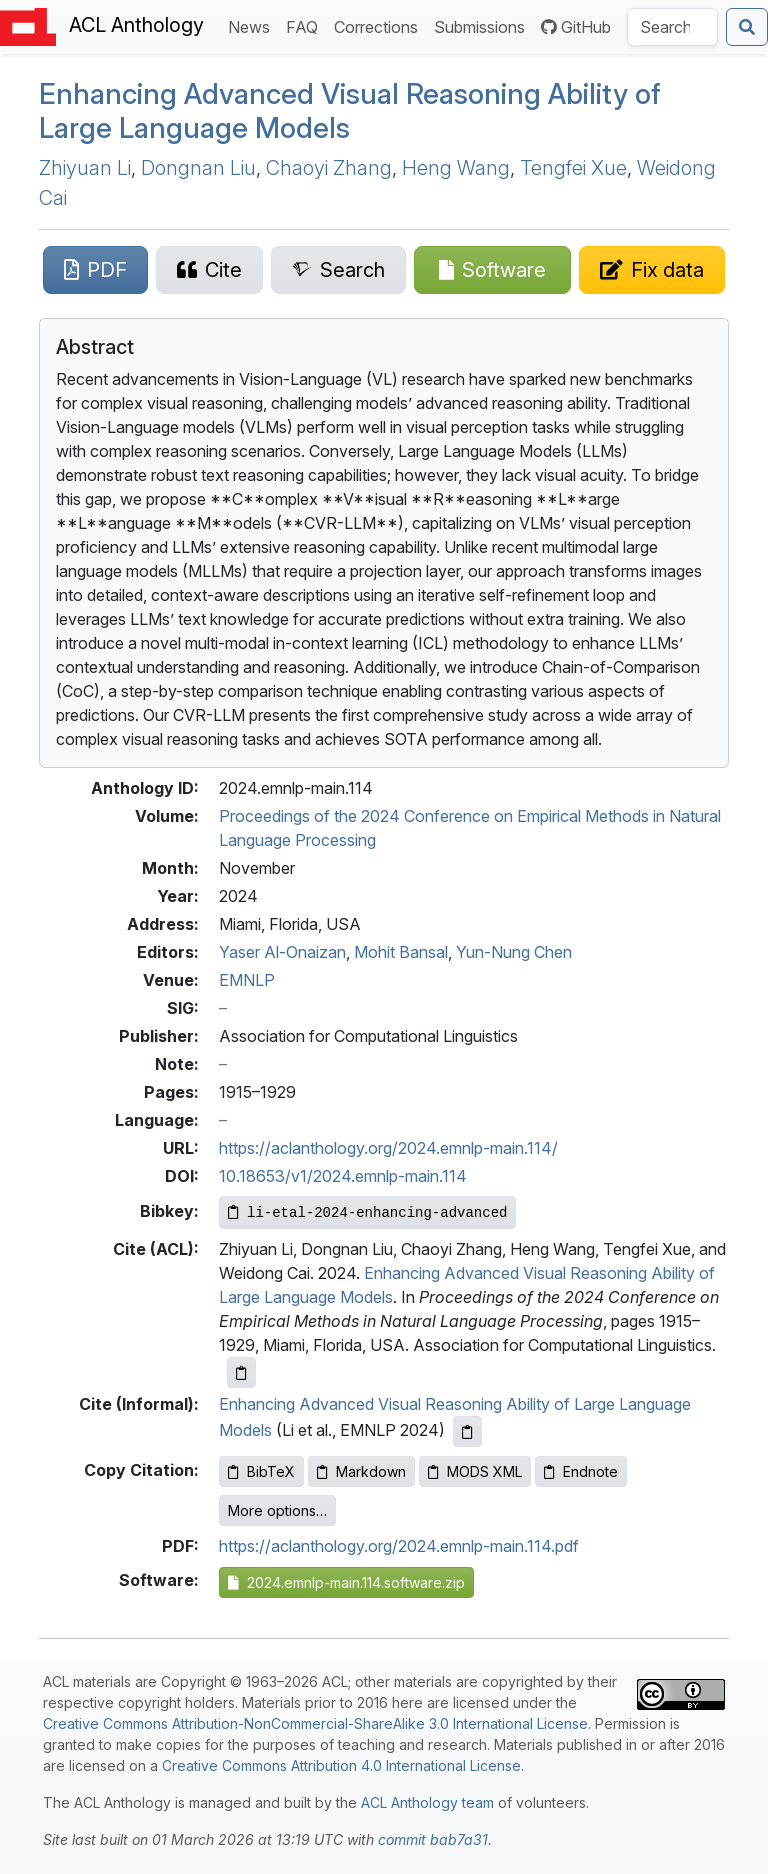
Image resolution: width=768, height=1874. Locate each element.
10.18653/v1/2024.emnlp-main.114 (343, 1176)
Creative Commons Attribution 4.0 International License (341, 1765)
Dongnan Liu (198, 168)
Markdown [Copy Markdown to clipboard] (361, 1471)
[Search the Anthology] (672, 27)
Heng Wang (456, 168)
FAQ (306, 25)
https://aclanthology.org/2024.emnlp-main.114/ (388, 1148)
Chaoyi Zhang (329, 168)
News (253, 25)
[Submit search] (747, 27)
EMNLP (247, 980)
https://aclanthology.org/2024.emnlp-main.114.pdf (399, 1546)
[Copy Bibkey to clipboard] (367, 1212)
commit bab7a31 (433, 1839)
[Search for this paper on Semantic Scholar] (338, 270)
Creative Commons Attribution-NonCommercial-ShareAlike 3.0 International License (315, 1723)
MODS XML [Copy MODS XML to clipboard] (475, 1471)
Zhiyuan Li (85, 168)
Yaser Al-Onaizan (282, 952)
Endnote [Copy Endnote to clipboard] (581, 1471)
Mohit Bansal (401, 952)
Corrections (380, 25)
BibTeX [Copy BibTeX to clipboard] (261, 1471)
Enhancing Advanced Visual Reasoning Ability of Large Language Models (350, 111)
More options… (277, 1510)
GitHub (576, 27)
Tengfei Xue (573, 168)
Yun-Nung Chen (514, 952)
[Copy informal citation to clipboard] (467, 1431)
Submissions (483, 25)
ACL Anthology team (427, 1802)
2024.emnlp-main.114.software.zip (346, 1582)
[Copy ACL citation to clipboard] (241, 1372)
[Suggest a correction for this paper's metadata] (652, 270)
